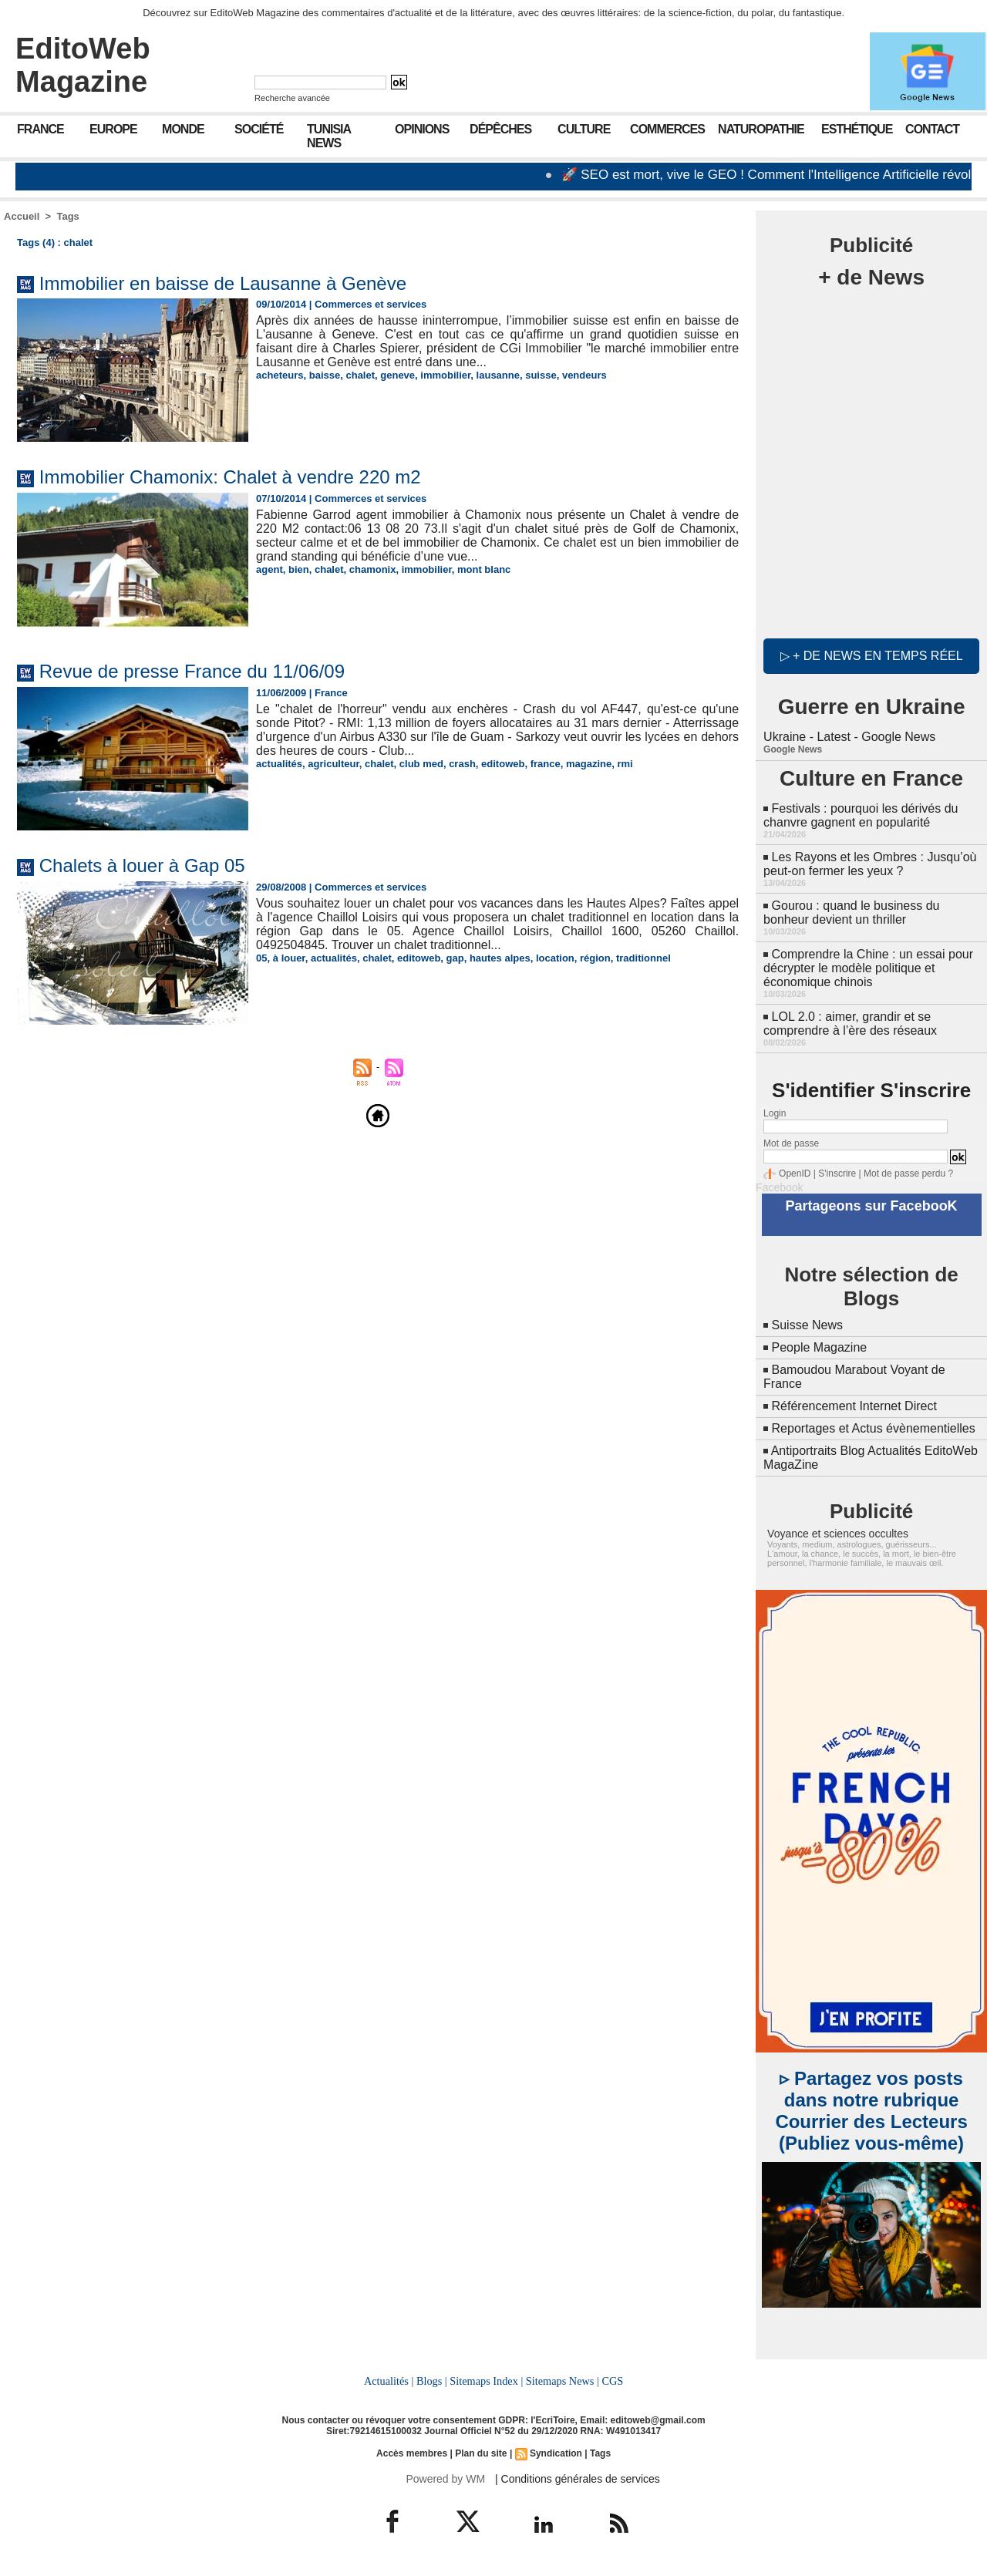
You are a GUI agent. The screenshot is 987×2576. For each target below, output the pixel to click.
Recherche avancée (292, 98)
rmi (624, 763)
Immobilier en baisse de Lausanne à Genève (222, 283)
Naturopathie (761, 129)
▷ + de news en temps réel (871, 655)
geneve (397, 375)
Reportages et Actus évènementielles (873, 1428)
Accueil (21, 216)
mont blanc (483, 569)
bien (298, 569)
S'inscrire (837, 1173)
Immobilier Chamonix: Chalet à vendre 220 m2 (230, 476)
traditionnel (643, 958)
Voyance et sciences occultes (837, 1533)
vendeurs (584, 375)
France (40, 129)
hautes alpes (500, 958)
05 (261, 958)
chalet (360, 375)
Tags (67, 216)
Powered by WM (445, 2479)
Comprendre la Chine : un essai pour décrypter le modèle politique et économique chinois (868, 968)
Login (774, 1113)
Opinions (422, 129)
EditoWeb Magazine (82, 65)
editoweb (502, 763)
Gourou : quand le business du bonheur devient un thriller (851, 912)
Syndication (556, 2453)
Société (258, 129)
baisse (324, 375)
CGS (612, 2381)
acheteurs (279, 375)
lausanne (498, 375)
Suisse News (807, 1325)
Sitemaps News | (562, 2381)
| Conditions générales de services (577, 2479)
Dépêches (500, 129)
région (595, 958)
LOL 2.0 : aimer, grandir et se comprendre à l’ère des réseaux (850, 1023)
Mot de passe (791, 1143)
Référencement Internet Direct (854, 1406)
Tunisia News (329, 136)
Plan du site (481, 2453)
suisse (540, 375)
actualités (279, 763)
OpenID (794, 1173)
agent (269, 569)
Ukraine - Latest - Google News (849, 736)
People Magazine (819, 1347)
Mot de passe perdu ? (908, 1173)
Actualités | (388, 2381)
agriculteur (333, 763)
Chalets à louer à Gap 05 (142, 865)
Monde (183, 129)
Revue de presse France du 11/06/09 (192, 671)
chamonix (372, 569)
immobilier (445, 375)
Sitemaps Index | (486, 2381)
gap (455, 958)
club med (421, 763)
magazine (588, 763)
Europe (113, 129)
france (546, 763)
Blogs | (431, 2381)
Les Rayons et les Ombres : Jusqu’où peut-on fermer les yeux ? (869, 863)
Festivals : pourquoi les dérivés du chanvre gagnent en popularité (860, 815)
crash (462, 763)
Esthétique (856, 129)
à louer (289, 958)
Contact (932, 129)
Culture (584, 129)
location (555, 958)
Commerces (667, 129)
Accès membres (411, 2453)
